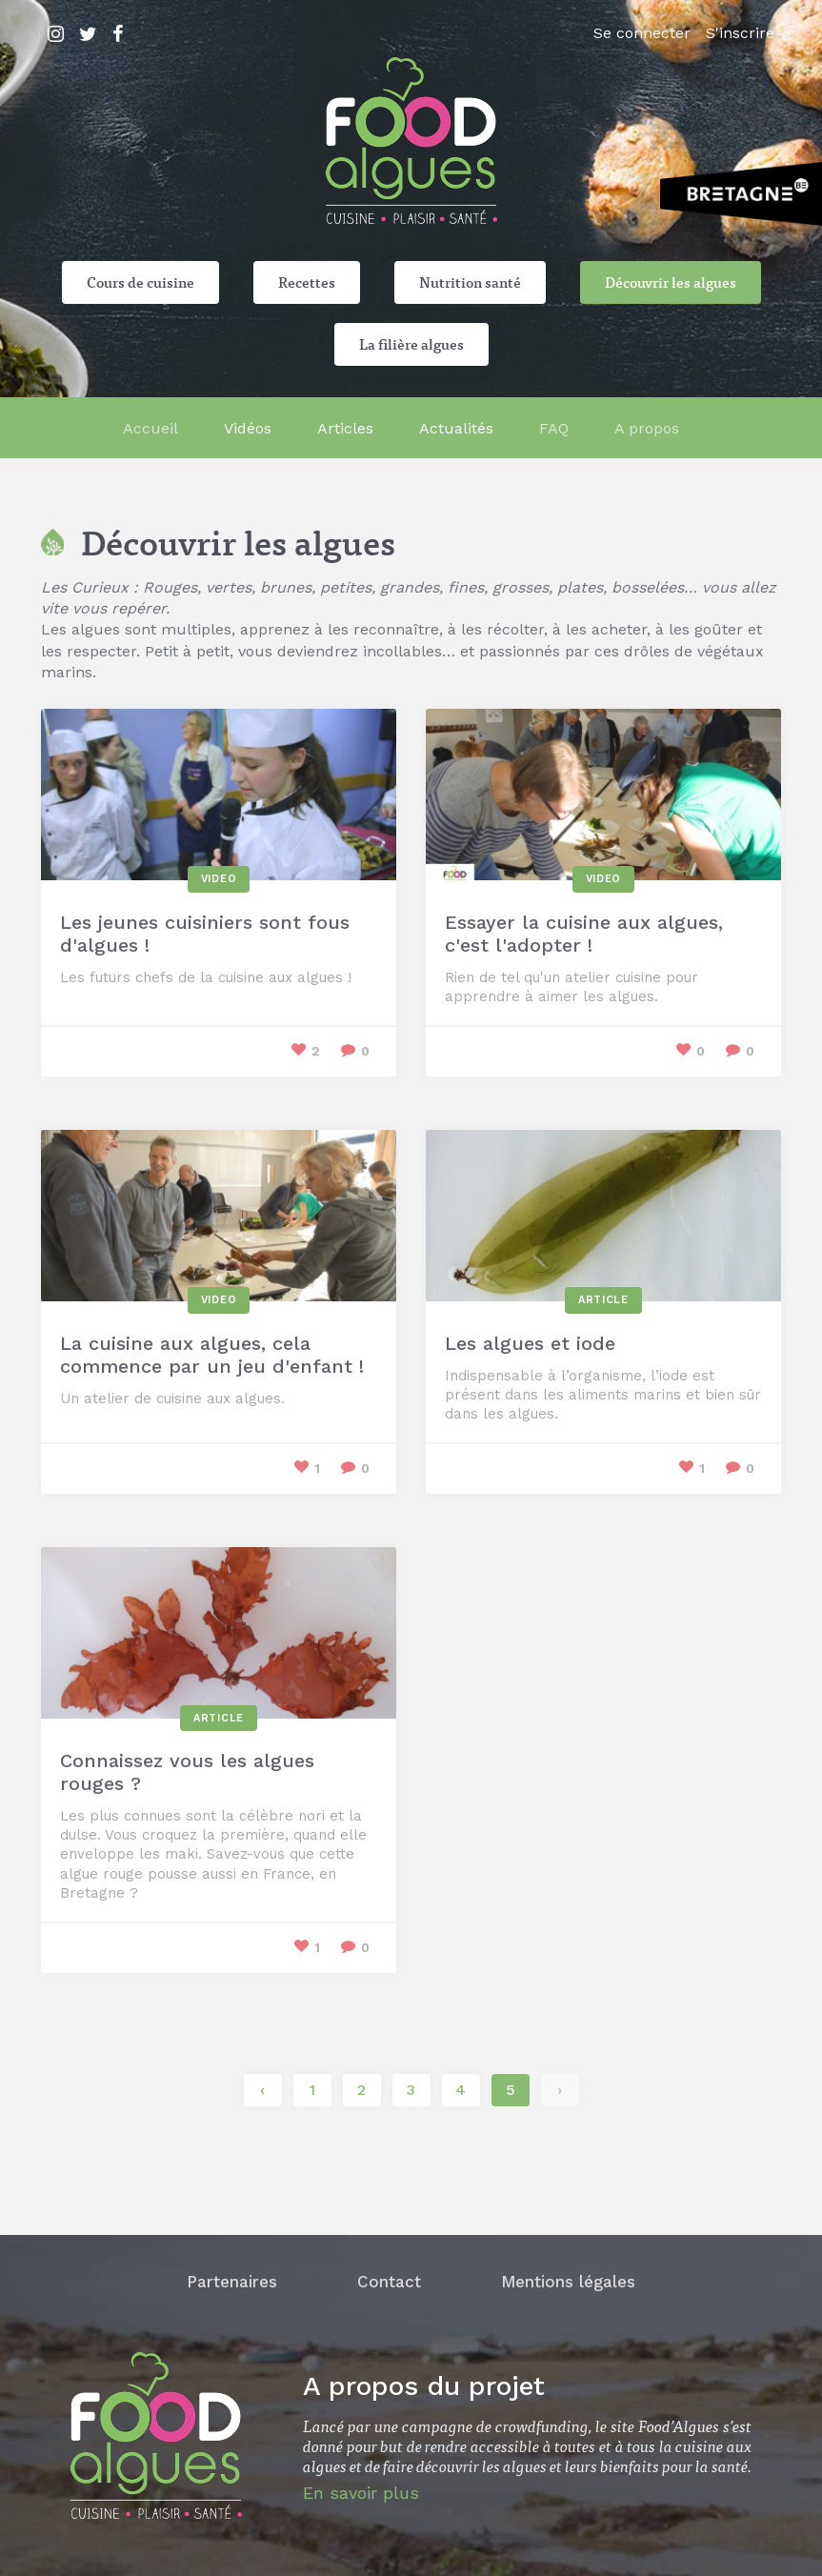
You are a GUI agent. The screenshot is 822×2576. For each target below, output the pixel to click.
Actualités (456, 428)
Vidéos (247, 428)
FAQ (554, 428)
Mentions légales (568, 2281)
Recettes (306, 282)
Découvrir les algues (670, 282)
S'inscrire (740, 33)
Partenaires (232, 2281)
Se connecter (642, 33)
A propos (646, 428)
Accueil (150, 428)
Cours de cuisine (140, 282)
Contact (389, 2281)
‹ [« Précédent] (262, 2090)
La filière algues (411, 343)
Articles (345, 428)
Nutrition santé (470, 282)
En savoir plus (361, 2493)
